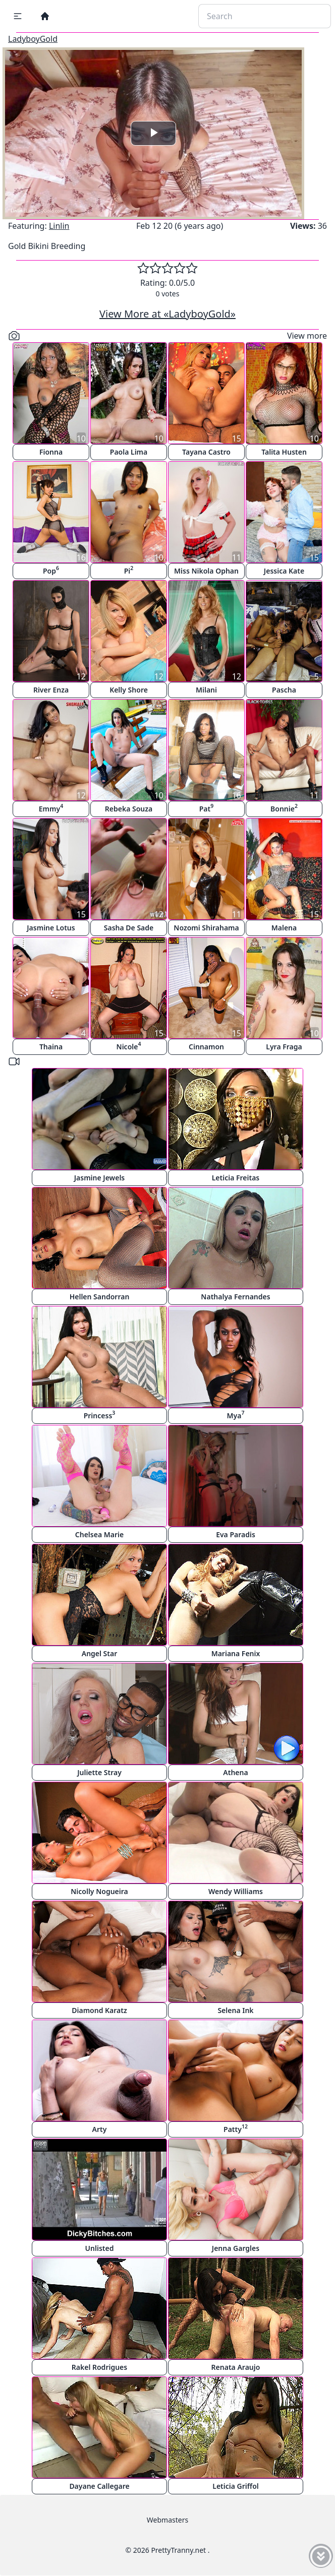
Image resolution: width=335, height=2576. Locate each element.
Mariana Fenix (235, 1653)
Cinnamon (206, 1046)
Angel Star (100, 1653)
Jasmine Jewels (99, 1177)
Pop (51, 569)
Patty (236, 2128)
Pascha (284, 690)
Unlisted (99, 2248)
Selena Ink (235, 2010)
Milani (206, 690)
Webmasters (167, 2520)
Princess (100, 1414)
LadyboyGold (33, 38)
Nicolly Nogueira (99, 1891)
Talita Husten (284, 452)
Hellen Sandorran (100, 1296)
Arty (99, 2129)
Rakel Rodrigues (99, 2367)
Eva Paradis (235, 1534)
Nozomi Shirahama (206, 927)
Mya (236, 1414)
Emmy (51, 807)
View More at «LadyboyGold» (167, 314)
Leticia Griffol (235, 2486)
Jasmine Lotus (51, 927)
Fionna (51, 452)
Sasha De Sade (128, 927)
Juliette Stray (99, 1772)
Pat (206, 807)
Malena (284, 927)
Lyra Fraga (284, 1046)
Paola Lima (128, 452)
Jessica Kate (284, 571)
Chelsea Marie (99, 1534)
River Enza (51, 690)
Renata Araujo (235, 2367)
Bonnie (284, 807)
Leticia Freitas (236, 1177)
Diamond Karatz (99, 2010)
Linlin (59, 225)
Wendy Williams (235, 1891)
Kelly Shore (128, 690)
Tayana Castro (206, 452)
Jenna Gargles (235, 2248)
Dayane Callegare (99, 2486)
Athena (235, 1772)
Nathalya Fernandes (235, 1296)
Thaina (51, 1046)
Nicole (129, 1045)
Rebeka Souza (128, 808)
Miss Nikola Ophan (206, 571)
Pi (129, 569)
